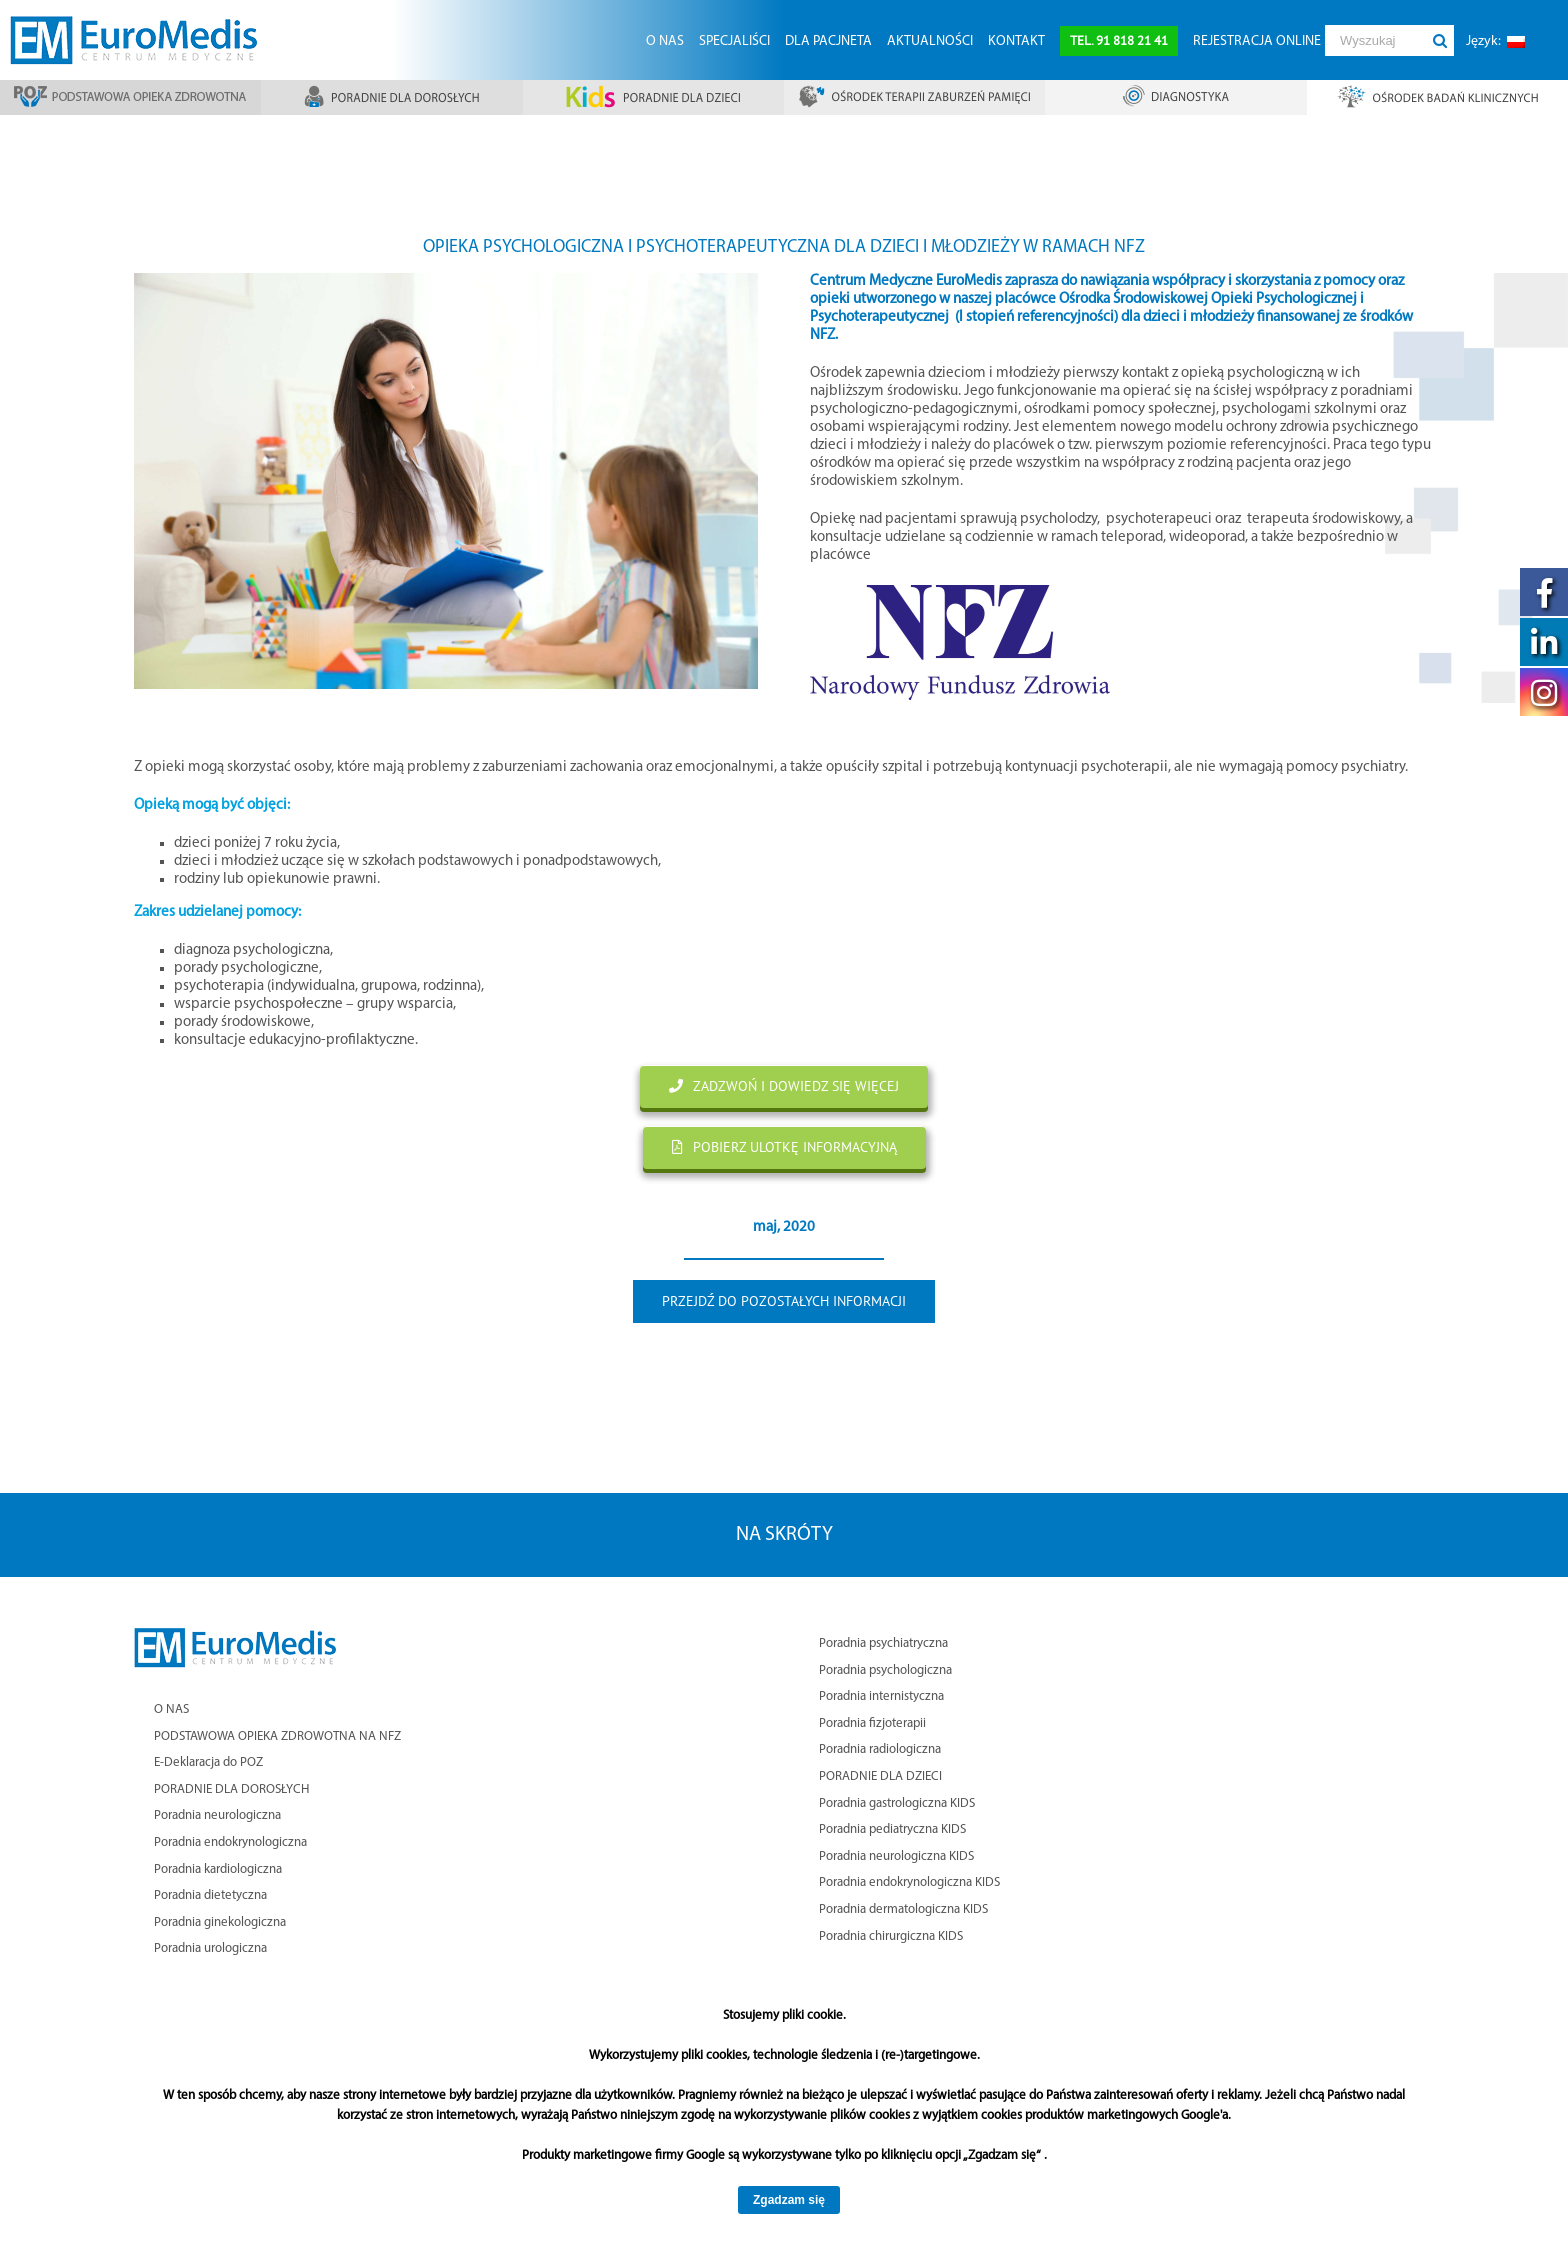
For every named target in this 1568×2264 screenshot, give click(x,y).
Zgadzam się (789, 2200)
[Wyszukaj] (1375, 40)
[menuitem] (664, 40)
